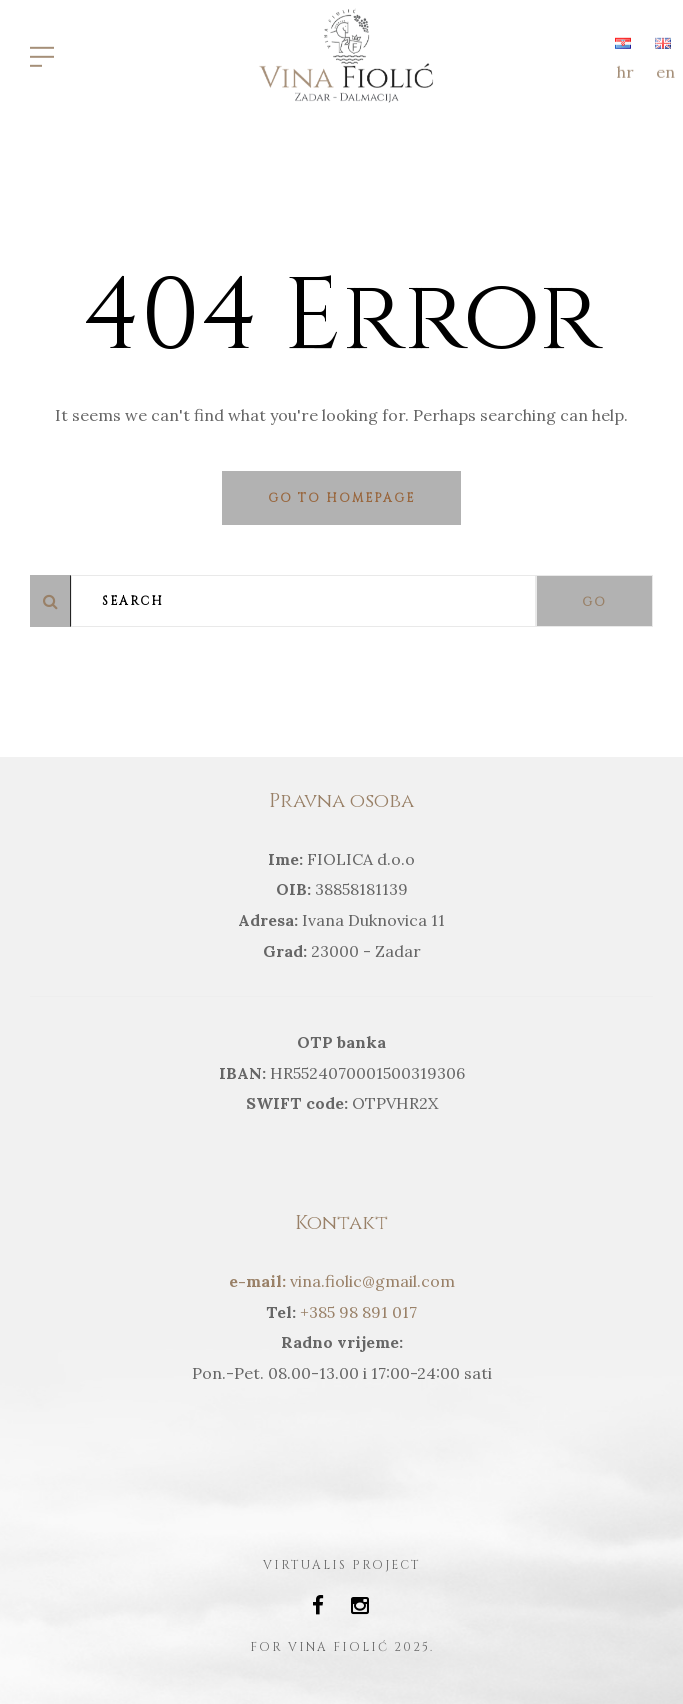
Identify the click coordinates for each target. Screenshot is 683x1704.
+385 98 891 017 (356, 1312)
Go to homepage (341, 498)
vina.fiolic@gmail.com (342, 1281)
